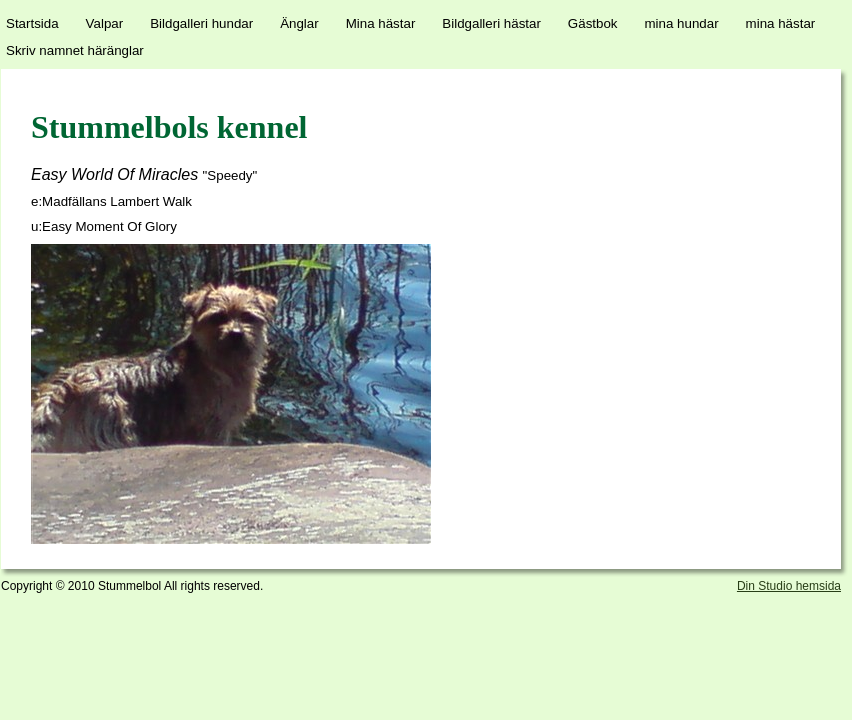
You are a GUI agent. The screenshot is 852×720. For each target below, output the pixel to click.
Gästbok (593, 23)
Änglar (299, 23)
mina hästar (781, 23)
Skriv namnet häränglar (75, 50)
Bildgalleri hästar (491, 23)
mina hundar (682, 23)
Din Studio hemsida (789, 586)
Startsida (32, 23)
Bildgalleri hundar (201, 23)
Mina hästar (381, 23)
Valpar (105, 23)
